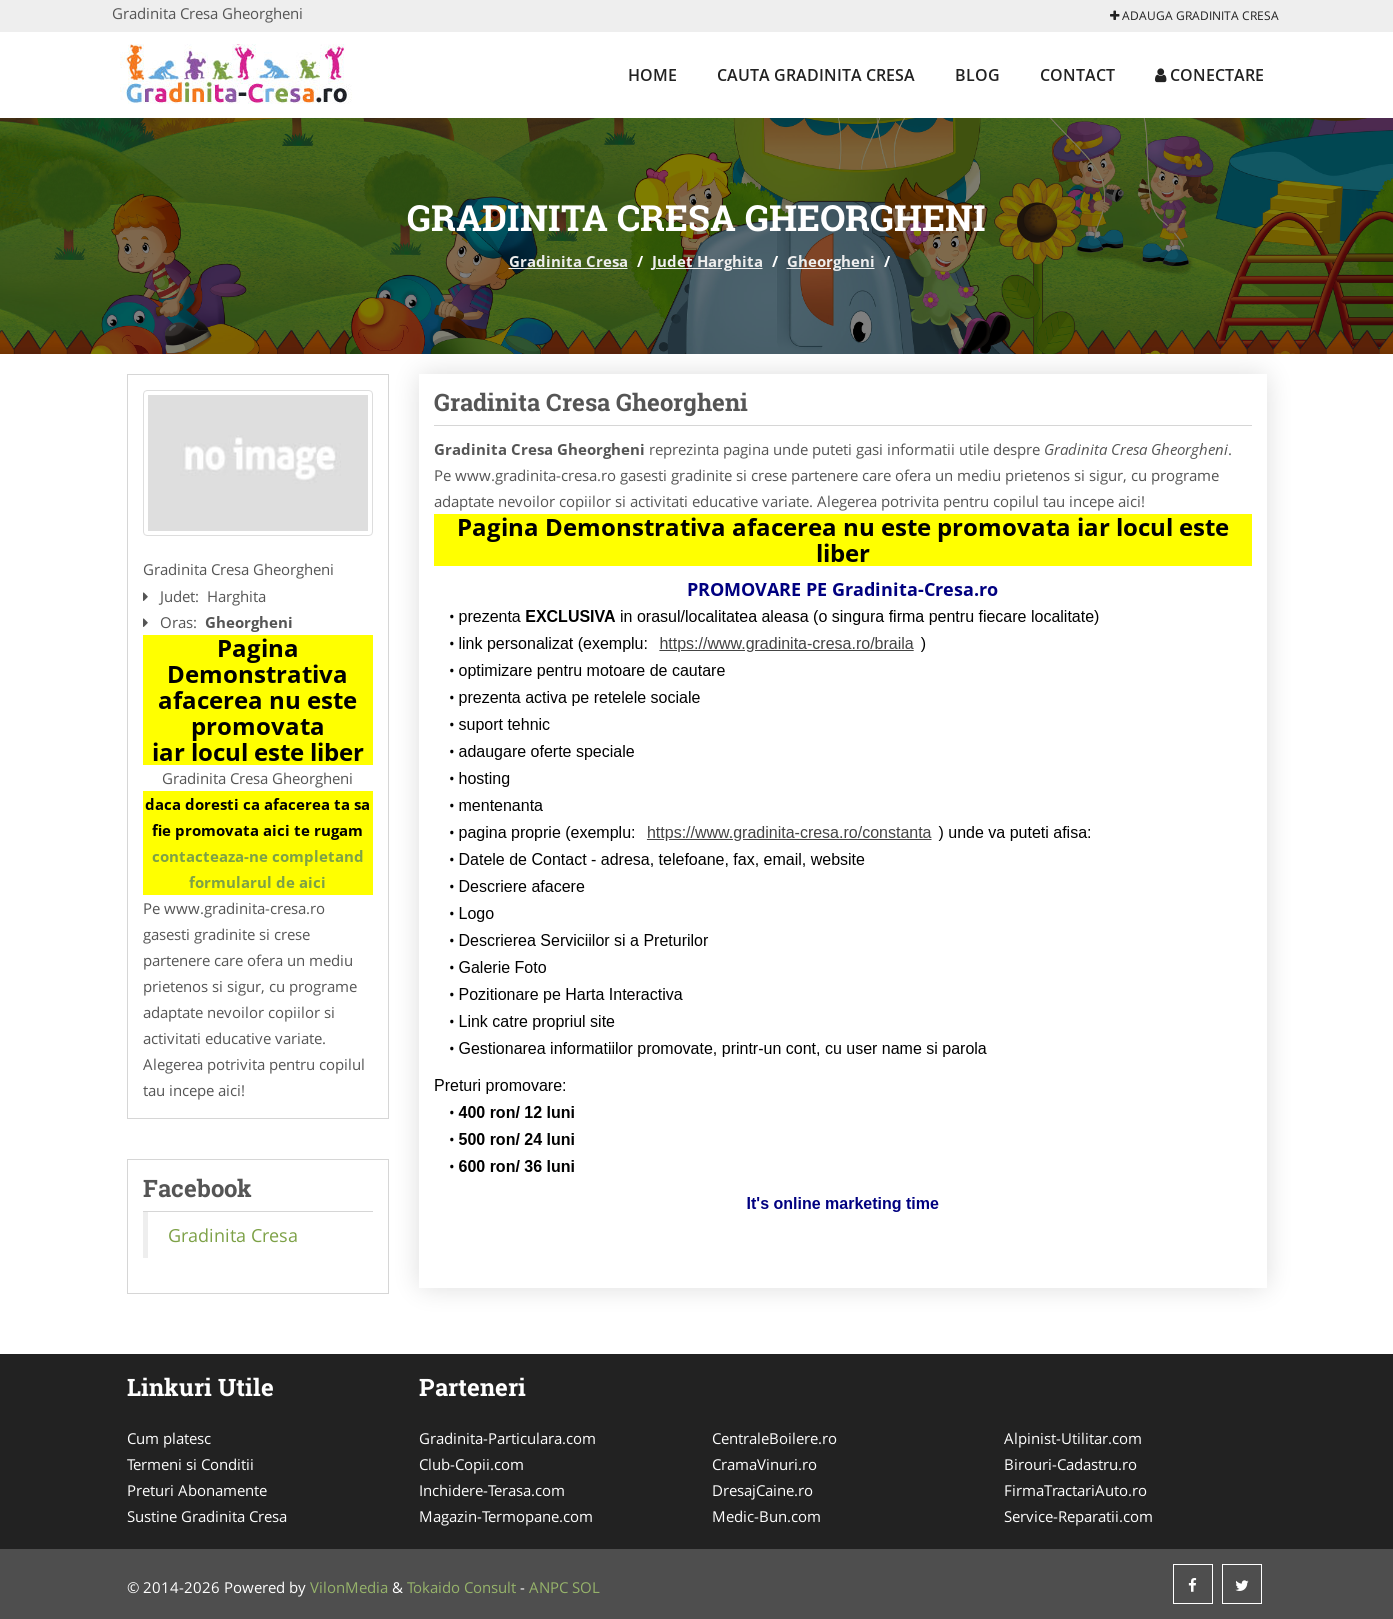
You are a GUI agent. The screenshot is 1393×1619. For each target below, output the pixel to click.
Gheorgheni (831, 261)
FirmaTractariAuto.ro (1075, 1490)
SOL (586, 1587)
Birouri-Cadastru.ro (1070, 1464)
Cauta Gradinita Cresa (816, 75)
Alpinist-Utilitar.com (1073, 1438)
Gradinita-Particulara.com (507, 1438)
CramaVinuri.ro (764, 1464)
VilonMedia (349, 1587)
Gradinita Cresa (568, 261)
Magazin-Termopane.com (506, 1516)
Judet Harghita (707, 261)
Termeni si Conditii (190, 1464)
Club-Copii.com (471, 1464)
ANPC (548, 1587)
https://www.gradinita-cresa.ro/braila (786, 643)
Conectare (1209, 75)
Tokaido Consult (461, 1587)
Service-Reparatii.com (1078, 1516)
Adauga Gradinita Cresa (1194, 15)
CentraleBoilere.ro (774, 1438)
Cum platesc (169, 1438)
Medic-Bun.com (766, 1516)
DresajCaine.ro (762, 1490)
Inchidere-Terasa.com (492, 1490)
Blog (977, 75)
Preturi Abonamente (197, 1490)
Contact (1077, 75)
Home (652, 75)
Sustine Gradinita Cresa (207, 1516)
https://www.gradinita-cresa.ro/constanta (789, 832)
